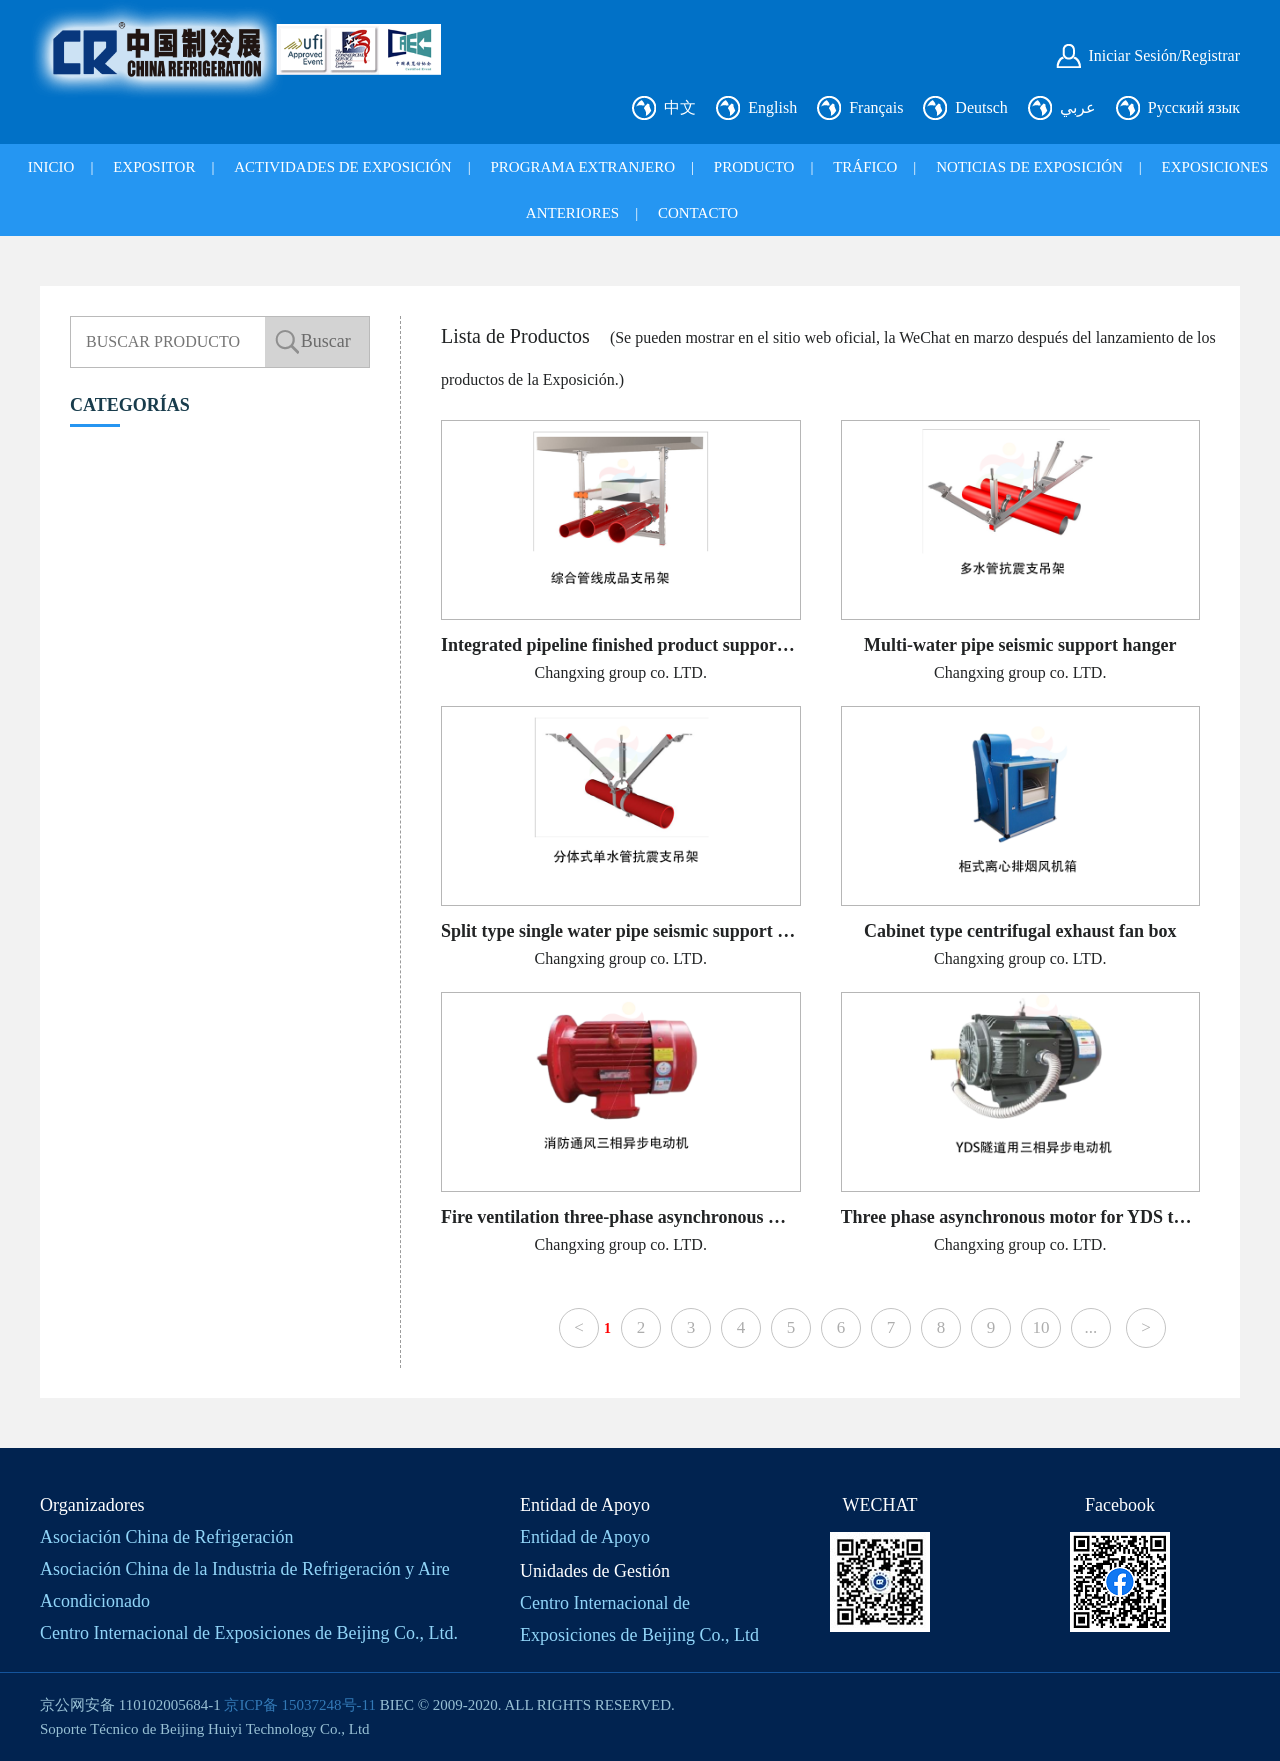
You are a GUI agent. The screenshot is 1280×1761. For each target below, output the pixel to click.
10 (1040, 1327)
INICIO (51, 167)
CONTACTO (698, 213)
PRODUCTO (754, 167)
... (1091, 1327)
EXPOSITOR (154, 167)
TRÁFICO (865, 167)
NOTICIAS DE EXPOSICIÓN (1029, 167)
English (772, 107)
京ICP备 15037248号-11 (300, 1705)
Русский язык (1194, 107)
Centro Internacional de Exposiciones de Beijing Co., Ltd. (249, 1633)
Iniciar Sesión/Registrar (1164, 55)
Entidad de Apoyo (585, 1537)
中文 (680, 107)
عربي (1078, 107)
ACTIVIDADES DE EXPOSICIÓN (343, 167)
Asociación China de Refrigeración (166, 1537)
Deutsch (981, 107)
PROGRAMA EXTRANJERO (582, 167)
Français (876, 107)
